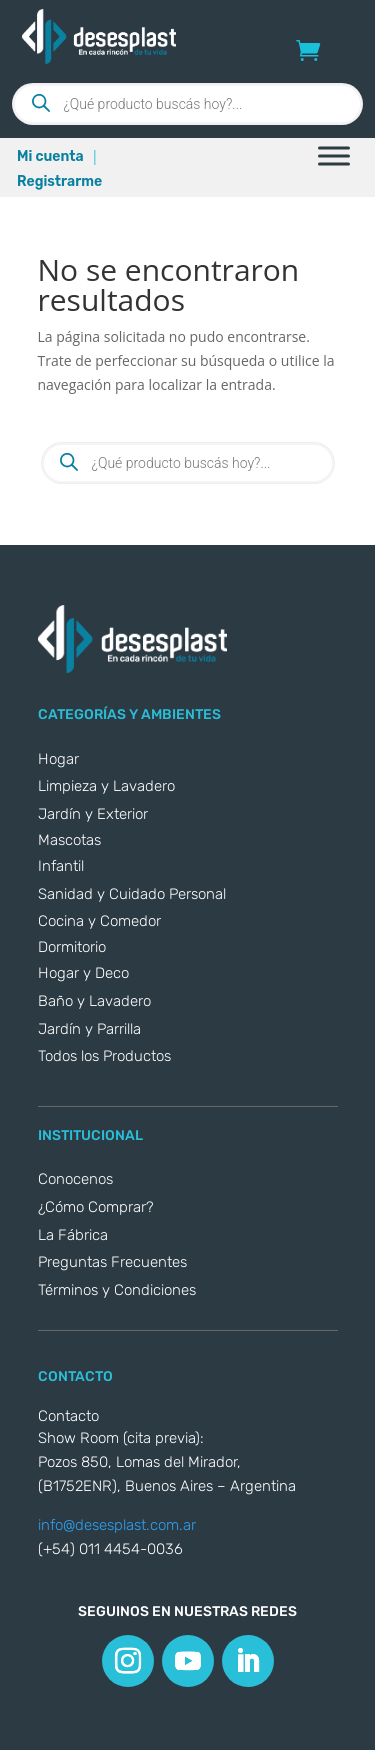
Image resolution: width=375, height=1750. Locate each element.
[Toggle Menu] (334, 155)
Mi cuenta (50, 156)
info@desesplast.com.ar (117, 1525)
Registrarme (59, 181)
